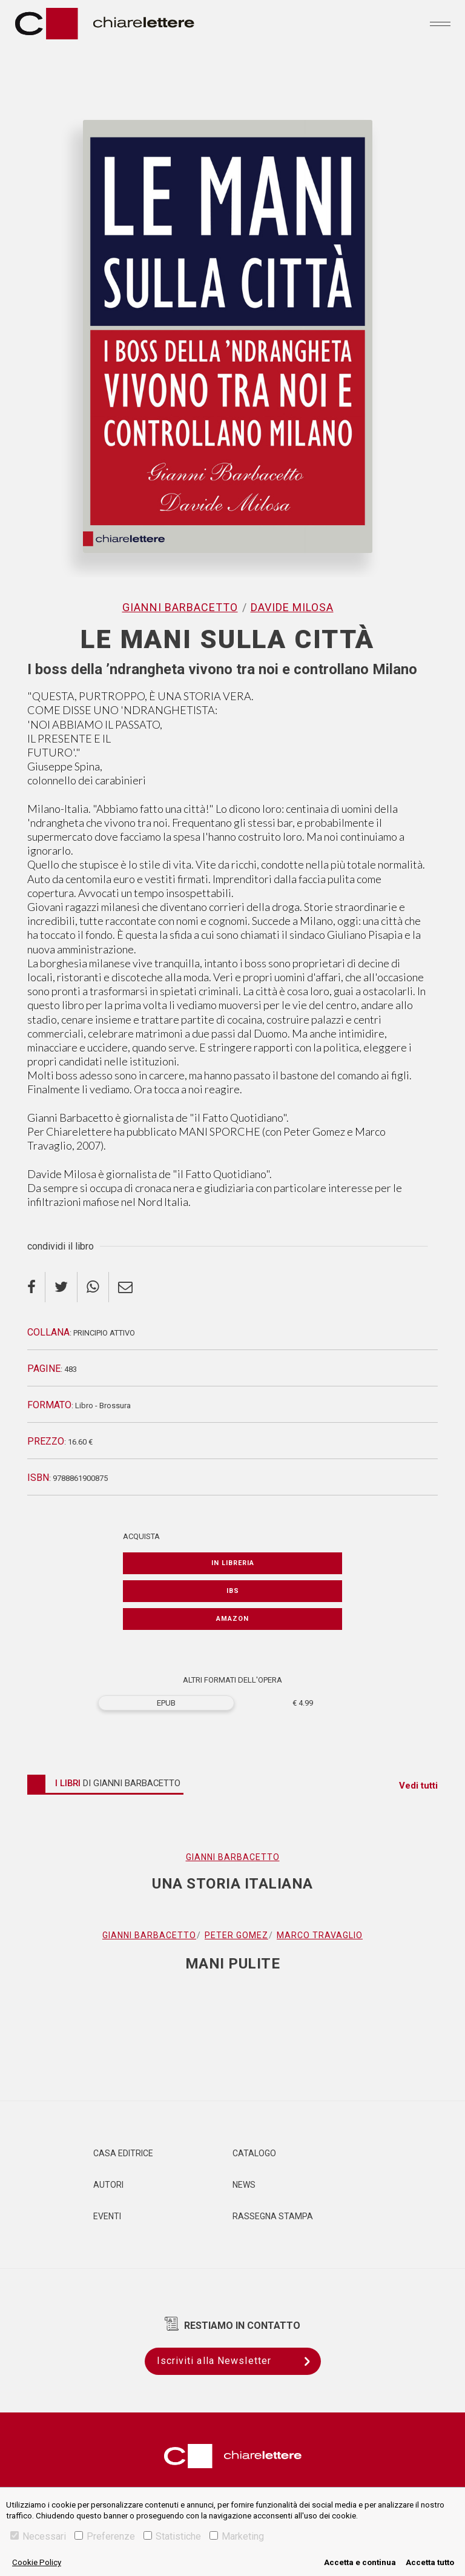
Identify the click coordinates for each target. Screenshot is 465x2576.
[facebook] (36, 1287)
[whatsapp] (93, 1287)
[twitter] (61, 1287)
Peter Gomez (236, 1935)
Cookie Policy (36, 2562)
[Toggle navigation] (440, 24)
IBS (232, 1591)
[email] (125, 1287)
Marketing (236, 2536)
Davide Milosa (292, 607)
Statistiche (172, 2536)
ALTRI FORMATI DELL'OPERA (232, 1679)
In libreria (232, 1563)
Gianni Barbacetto (180, 607)
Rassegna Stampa (272, 2216)
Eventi (107, 2216)
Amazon (232, 1619)
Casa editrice (123, 2153)
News (244, 2185)
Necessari (38, 2536)
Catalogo (254, 2153)
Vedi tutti (418, 1785)
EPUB (166, 1702)
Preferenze (104, 2536)
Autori (108, 2185)
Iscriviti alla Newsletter (239, 2361)
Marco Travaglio (320, 1935)
